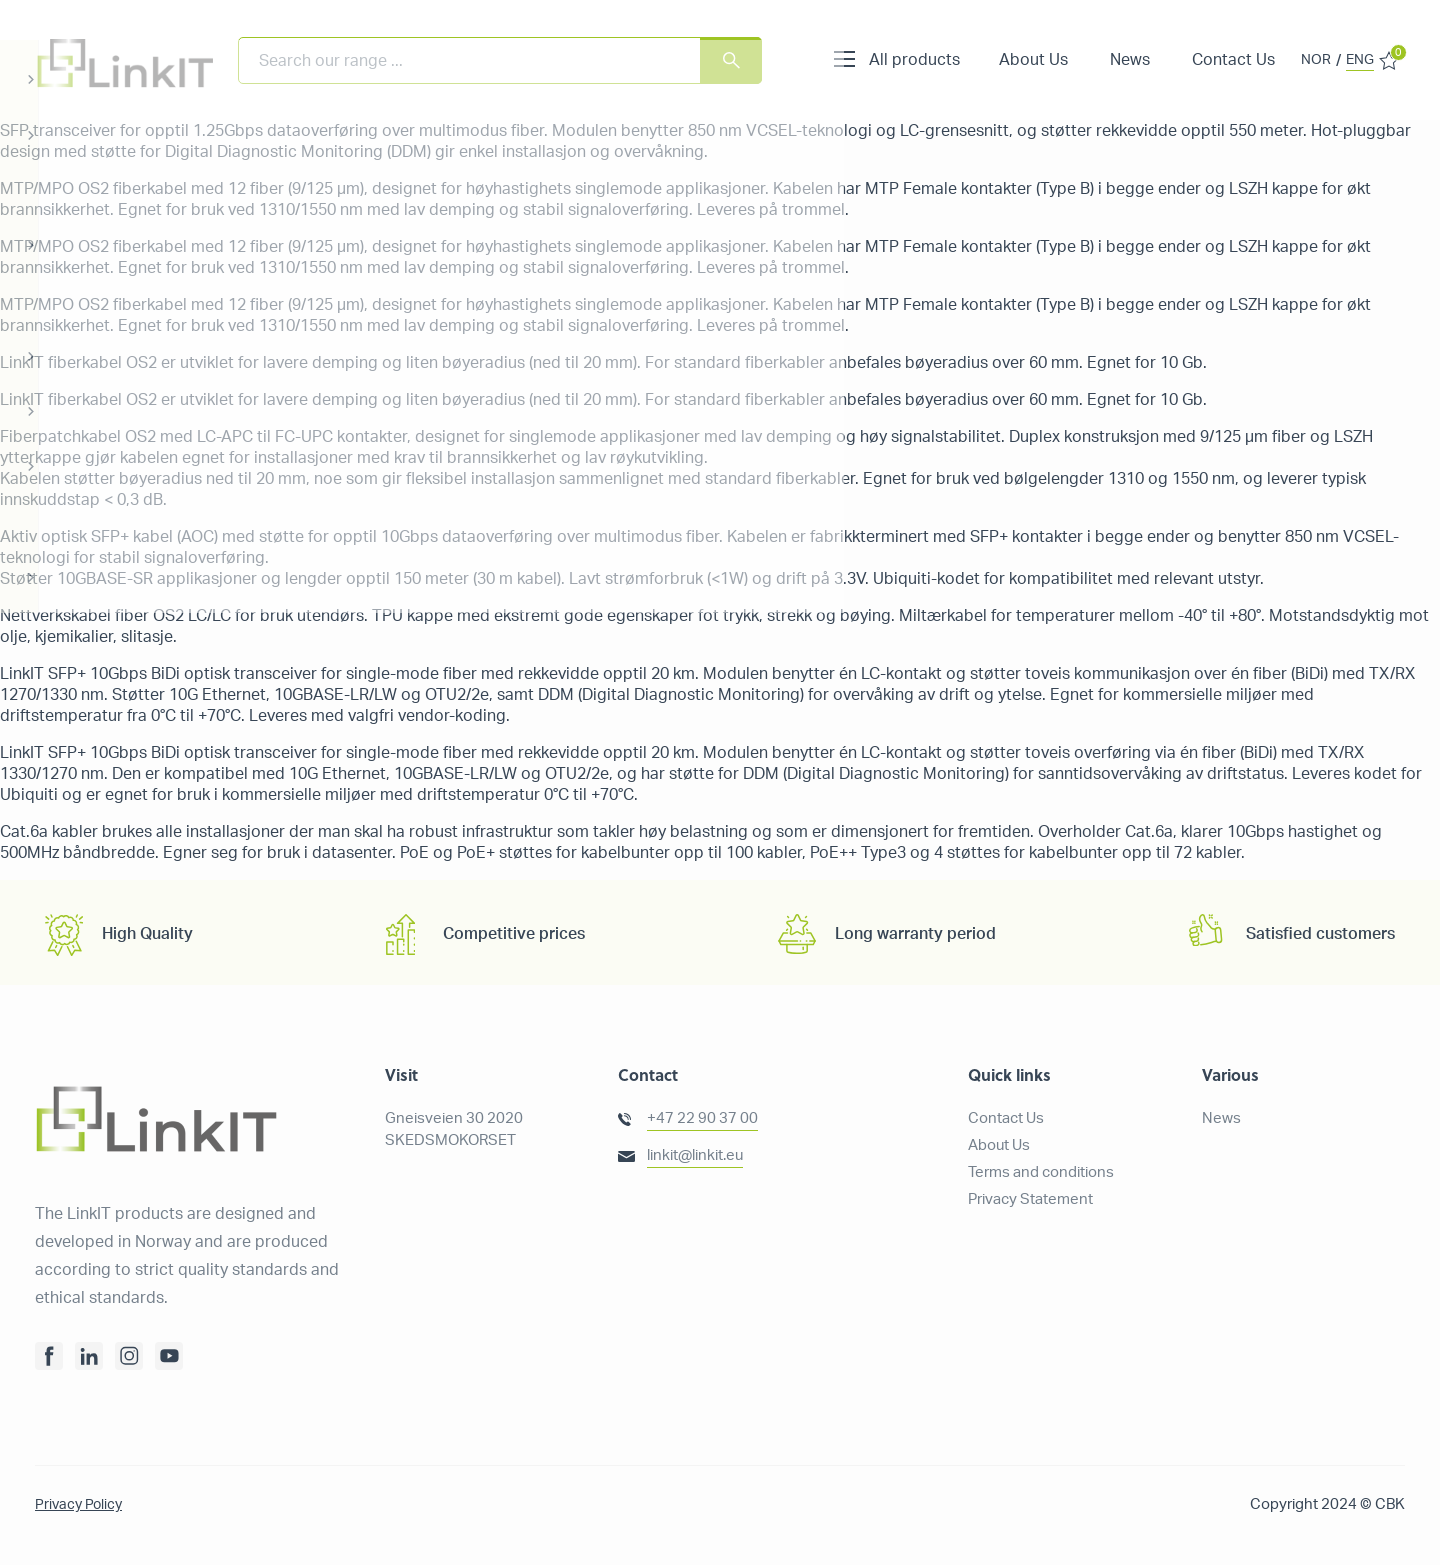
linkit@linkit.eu (695, 1155)
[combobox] (500, 60)
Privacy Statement (1030, 1199)
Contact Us (1233, 60)
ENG (1360, 60)
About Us (1033, 60)
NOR (1316, 60)
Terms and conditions (1041, 1172)
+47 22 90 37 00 (702, 1118)
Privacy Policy (80, 1504)
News (1130, 60)
